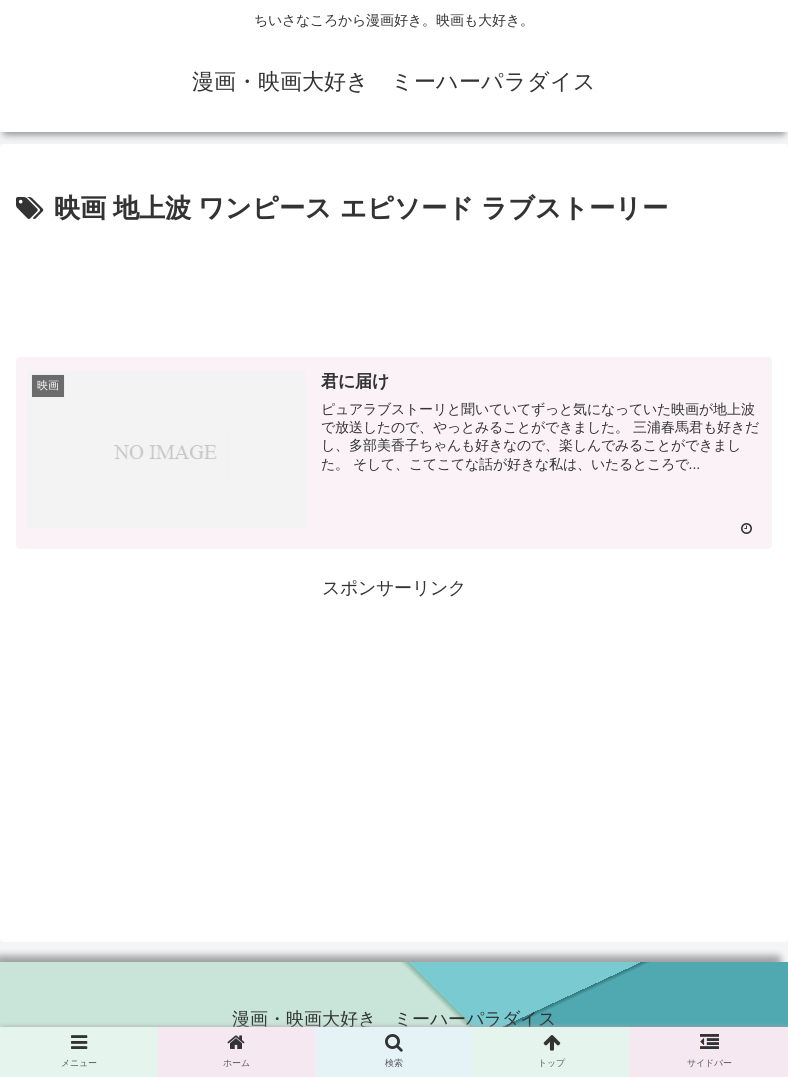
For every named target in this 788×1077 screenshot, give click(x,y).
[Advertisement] (394, 286)
